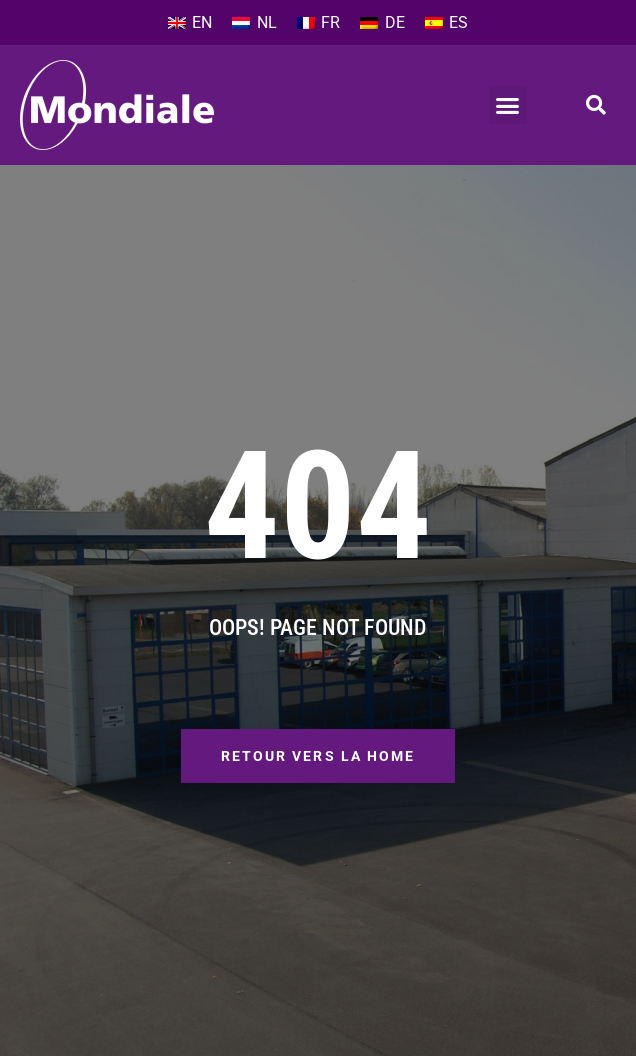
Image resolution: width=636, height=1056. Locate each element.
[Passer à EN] (190, 23)
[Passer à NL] (254, 23)
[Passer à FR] (318, 23)
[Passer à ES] (446, 23)
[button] (508, 105)
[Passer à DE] (382, 23)
